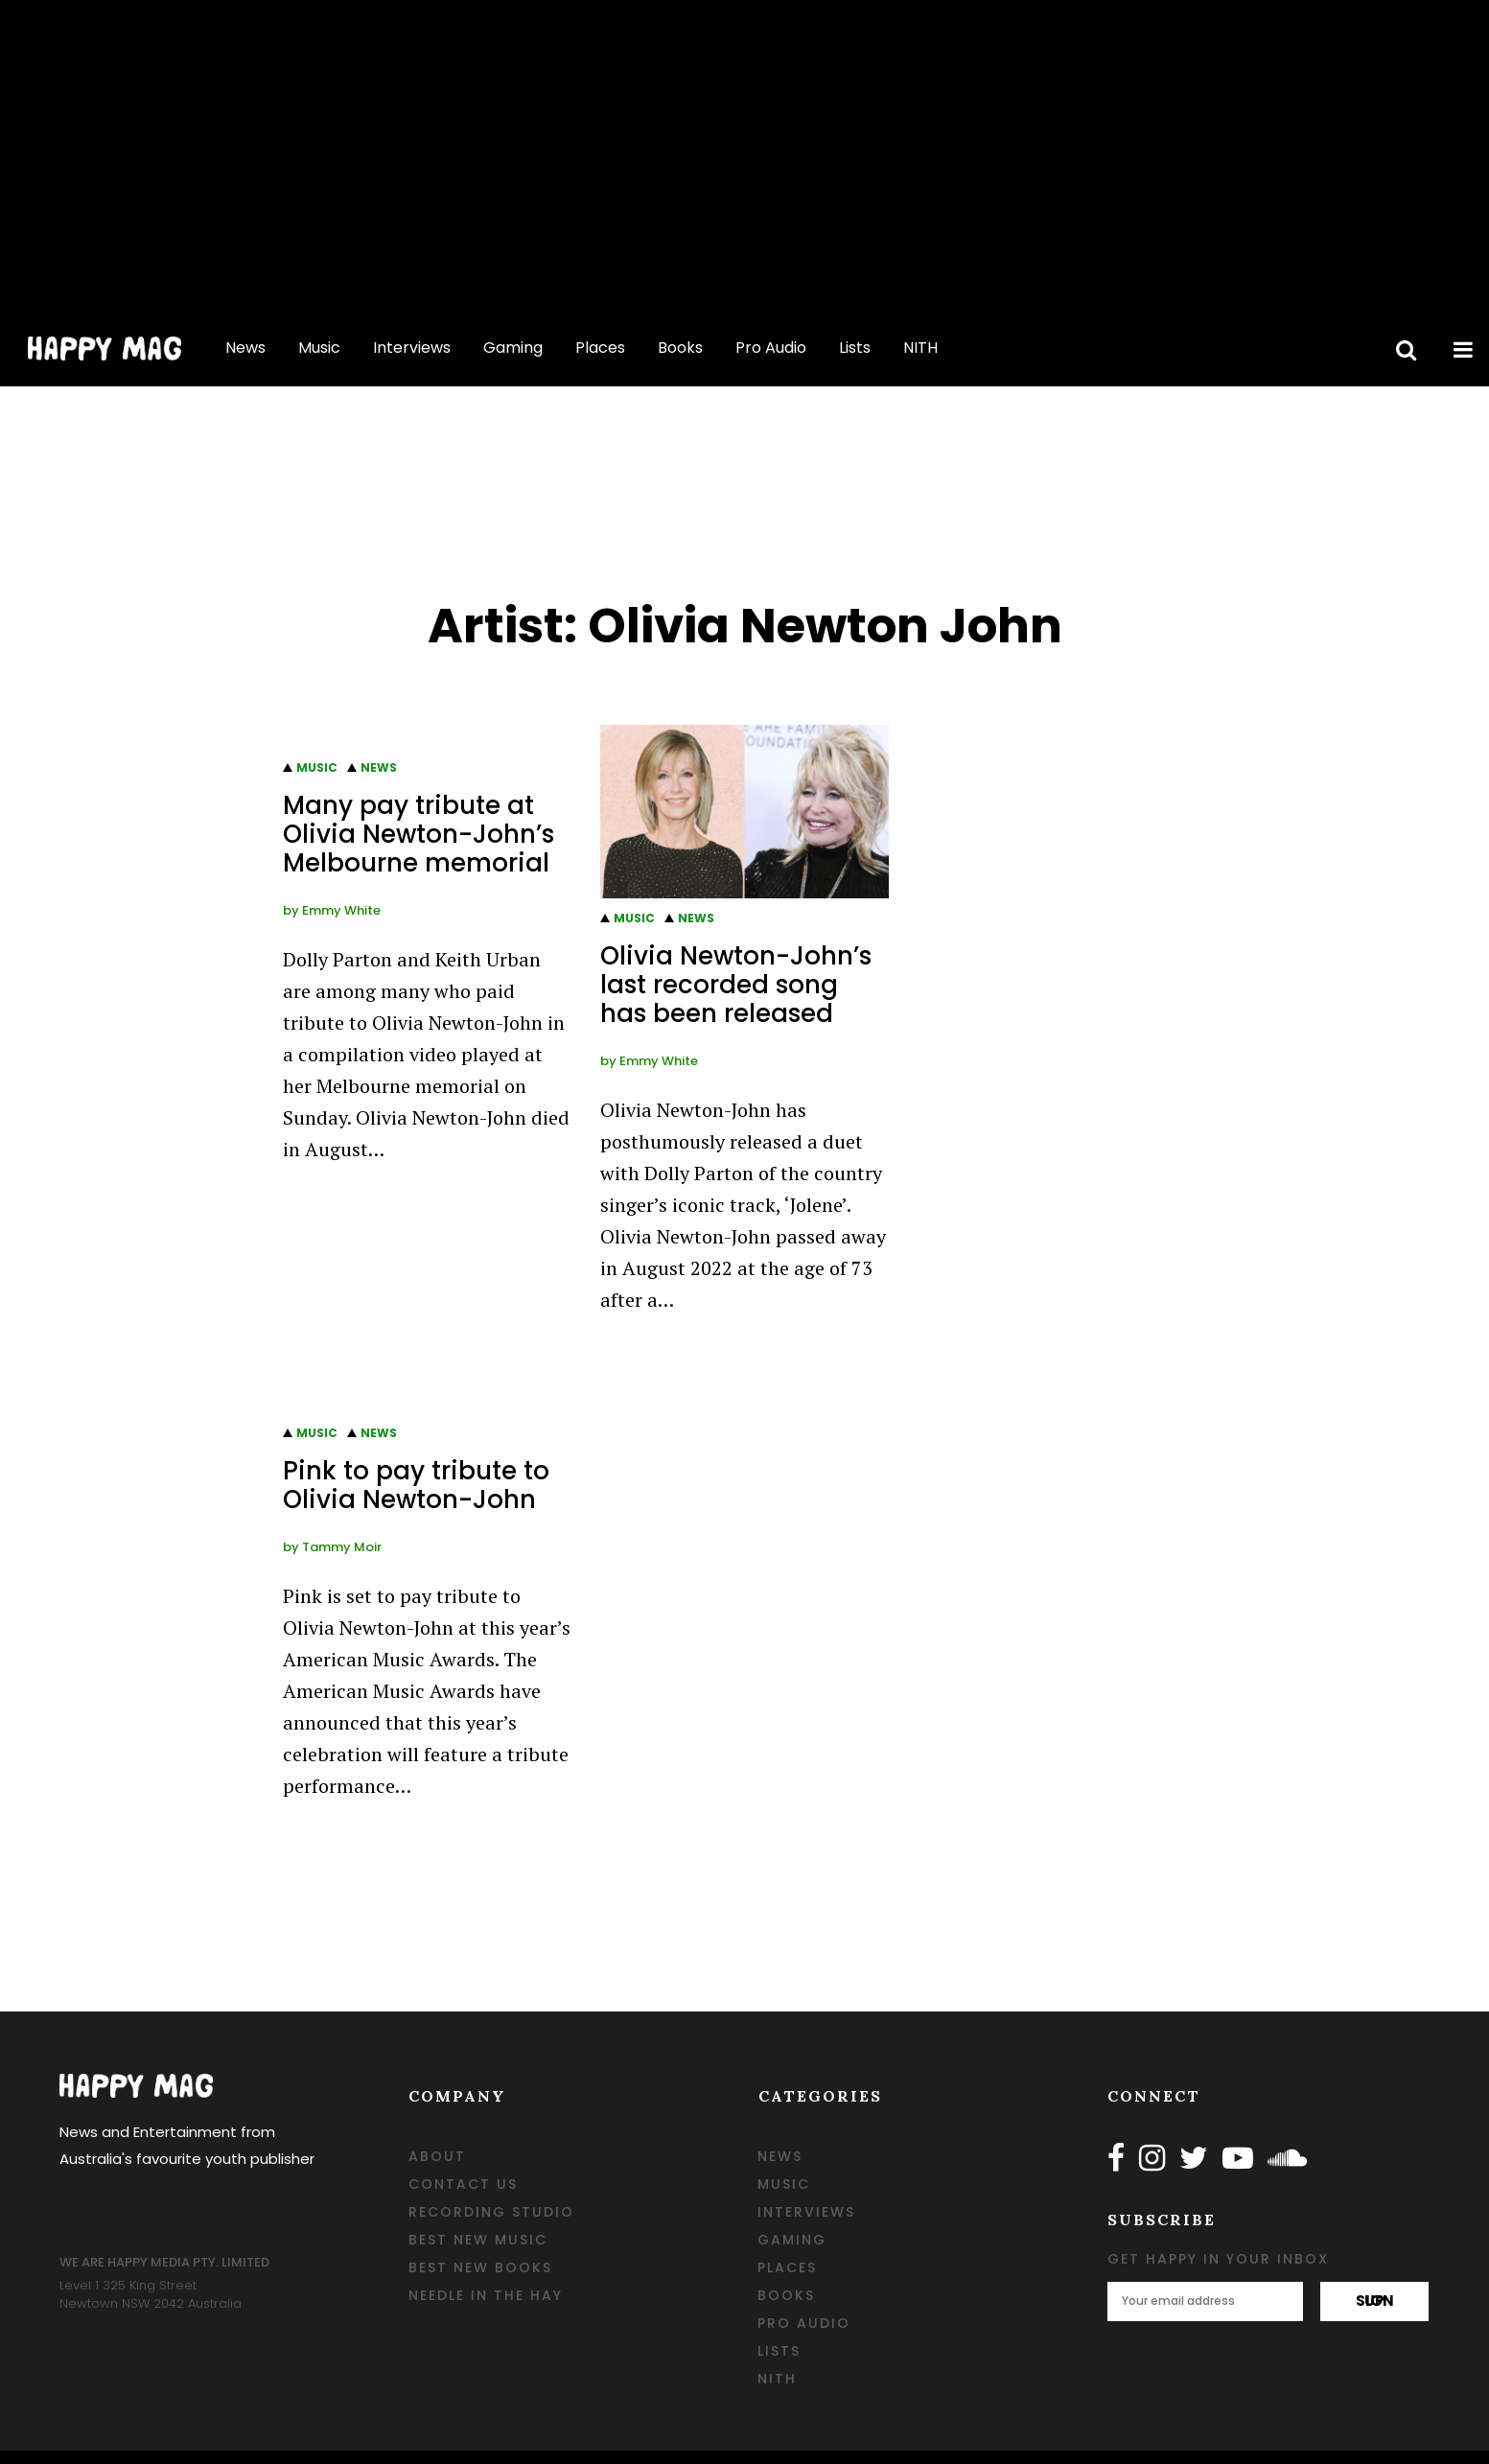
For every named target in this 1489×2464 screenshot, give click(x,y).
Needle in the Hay (485, 2295)
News (245, 348)
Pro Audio (770, 348)
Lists (855, 348)
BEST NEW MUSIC (477, 2239)
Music (319, 348)
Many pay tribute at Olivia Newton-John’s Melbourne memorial (418, 834)
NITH (920, 348)
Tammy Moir (342, 1547)
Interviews (412, 348)
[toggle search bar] (1402, 348)
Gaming (513, 348)
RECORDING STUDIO (491, 2211)
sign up (1375, 2300)
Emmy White (341, 910)
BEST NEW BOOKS (480, 2267)
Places (600, 348)
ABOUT (437, 2156)
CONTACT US (463, 2184)
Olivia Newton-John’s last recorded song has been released (736, 985)
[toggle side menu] (1460, 348)
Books (680, 348)
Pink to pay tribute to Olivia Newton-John (416, 1485)
